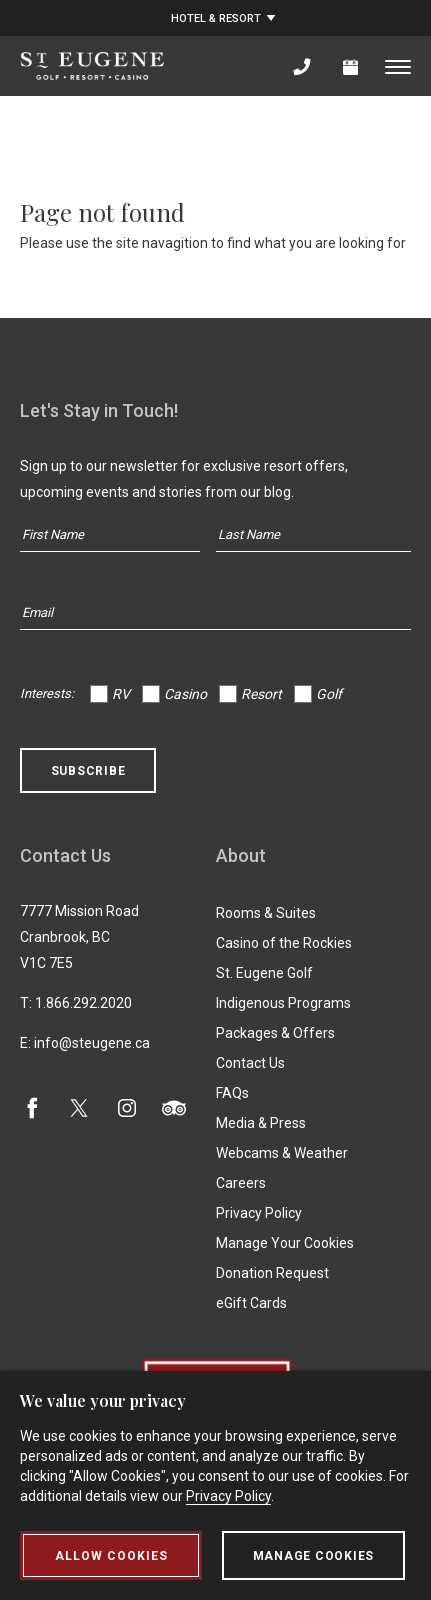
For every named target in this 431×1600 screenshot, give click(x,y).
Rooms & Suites (266, 913)
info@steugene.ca (92, 1043)
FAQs (232, 1093)
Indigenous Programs (283, 1003)
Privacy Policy (259, 1213)
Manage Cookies (314, 1556)
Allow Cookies (111, 1556)
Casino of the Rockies (284, 943)
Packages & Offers (275, 1033)
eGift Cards (251, 1303)
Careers (241, 1183)
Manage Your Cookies (285, 1243)
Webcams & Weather (282, 1153)
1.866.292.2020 (83, 1003)
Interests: (47, 693)
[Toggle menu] (398, 66)
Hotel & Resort (216, 18)
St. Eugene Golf (264, 973)
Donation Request (272, 1273)
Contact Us (250, 1063)
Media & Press (261, 1123)
